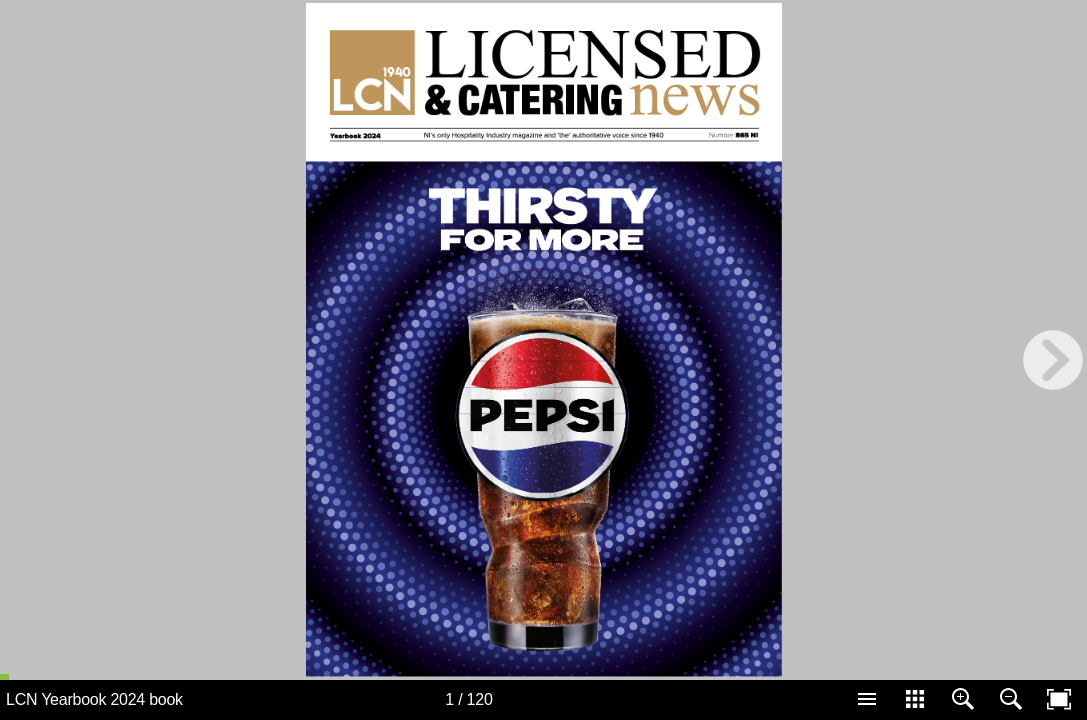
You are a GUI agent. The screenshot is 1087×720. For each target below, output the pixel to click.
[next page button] (1053, 360)
